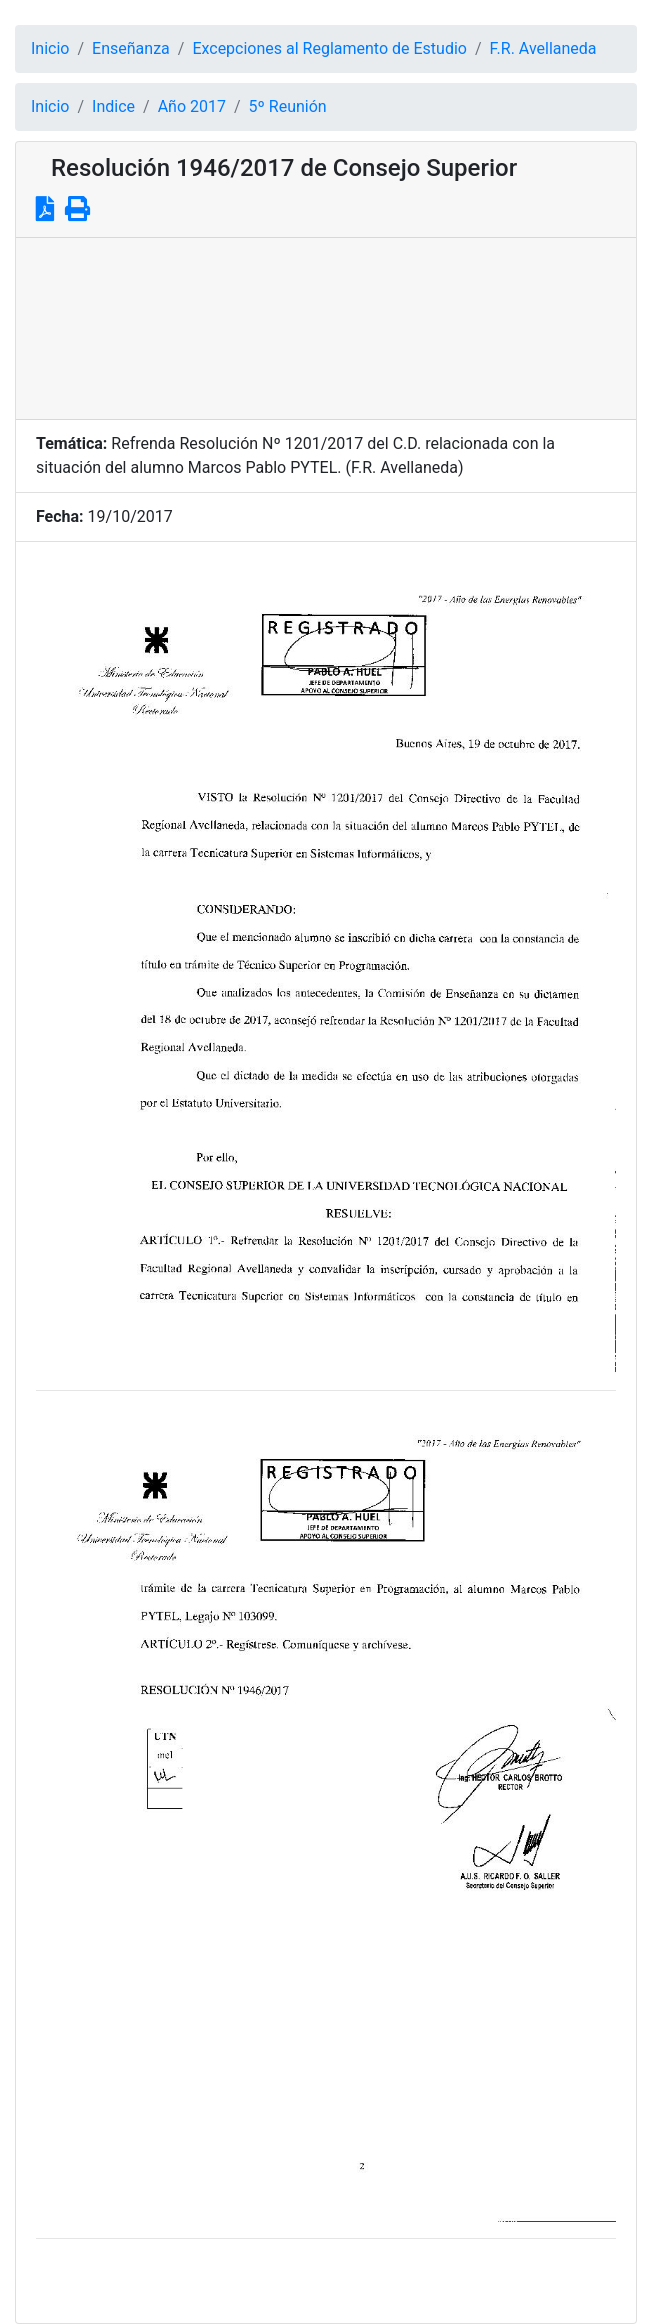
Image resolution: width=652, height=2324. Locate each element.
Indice (113, 106)
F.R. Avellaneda (543, 48)
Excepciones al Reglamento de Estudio (329, 48)
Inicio (50, 48)
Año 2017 (192, 106)
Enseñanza (131, 48)
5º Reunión (288, 106)
